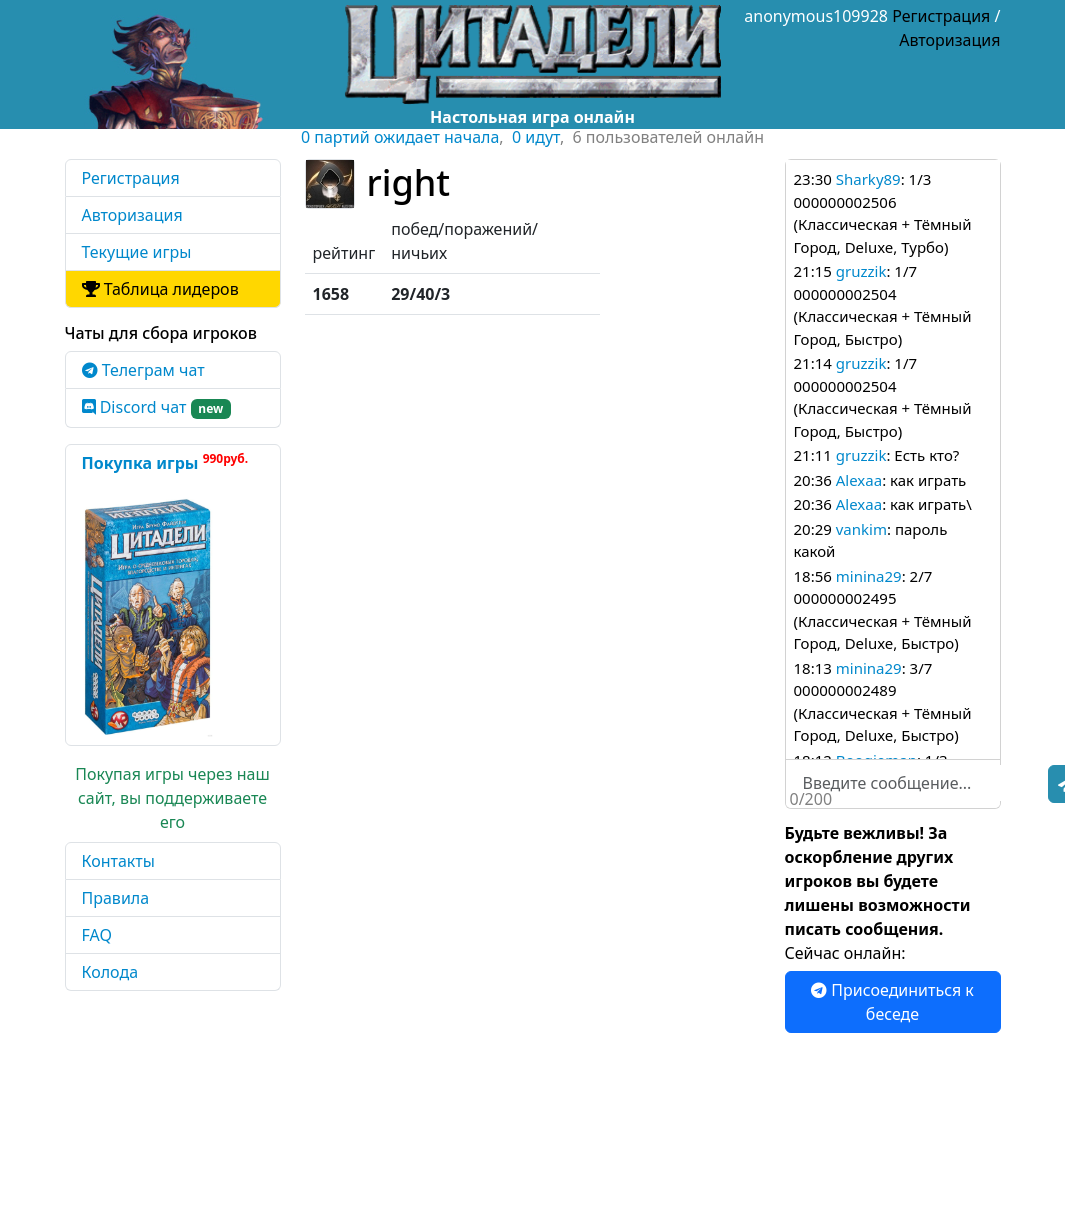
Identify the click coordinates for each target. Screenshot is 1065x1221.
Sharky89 (868, 179)
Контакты (118, 861)
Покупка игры (165, 462)
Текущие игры (137, 252)
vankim (861, 529)
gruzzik (861, 271)
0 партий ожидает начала (400, 137)
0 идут (536, 137)
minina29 (869, 576)
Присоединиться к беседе (892, 1002)
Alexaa (859, 480)
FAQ (97, 935)
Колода (110, 972)
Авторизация (949, 40)
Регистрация (941, 16)
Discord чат (157, 407)
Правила (116, 898)
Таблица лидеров (160, 289)
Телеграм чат (143, 370)
